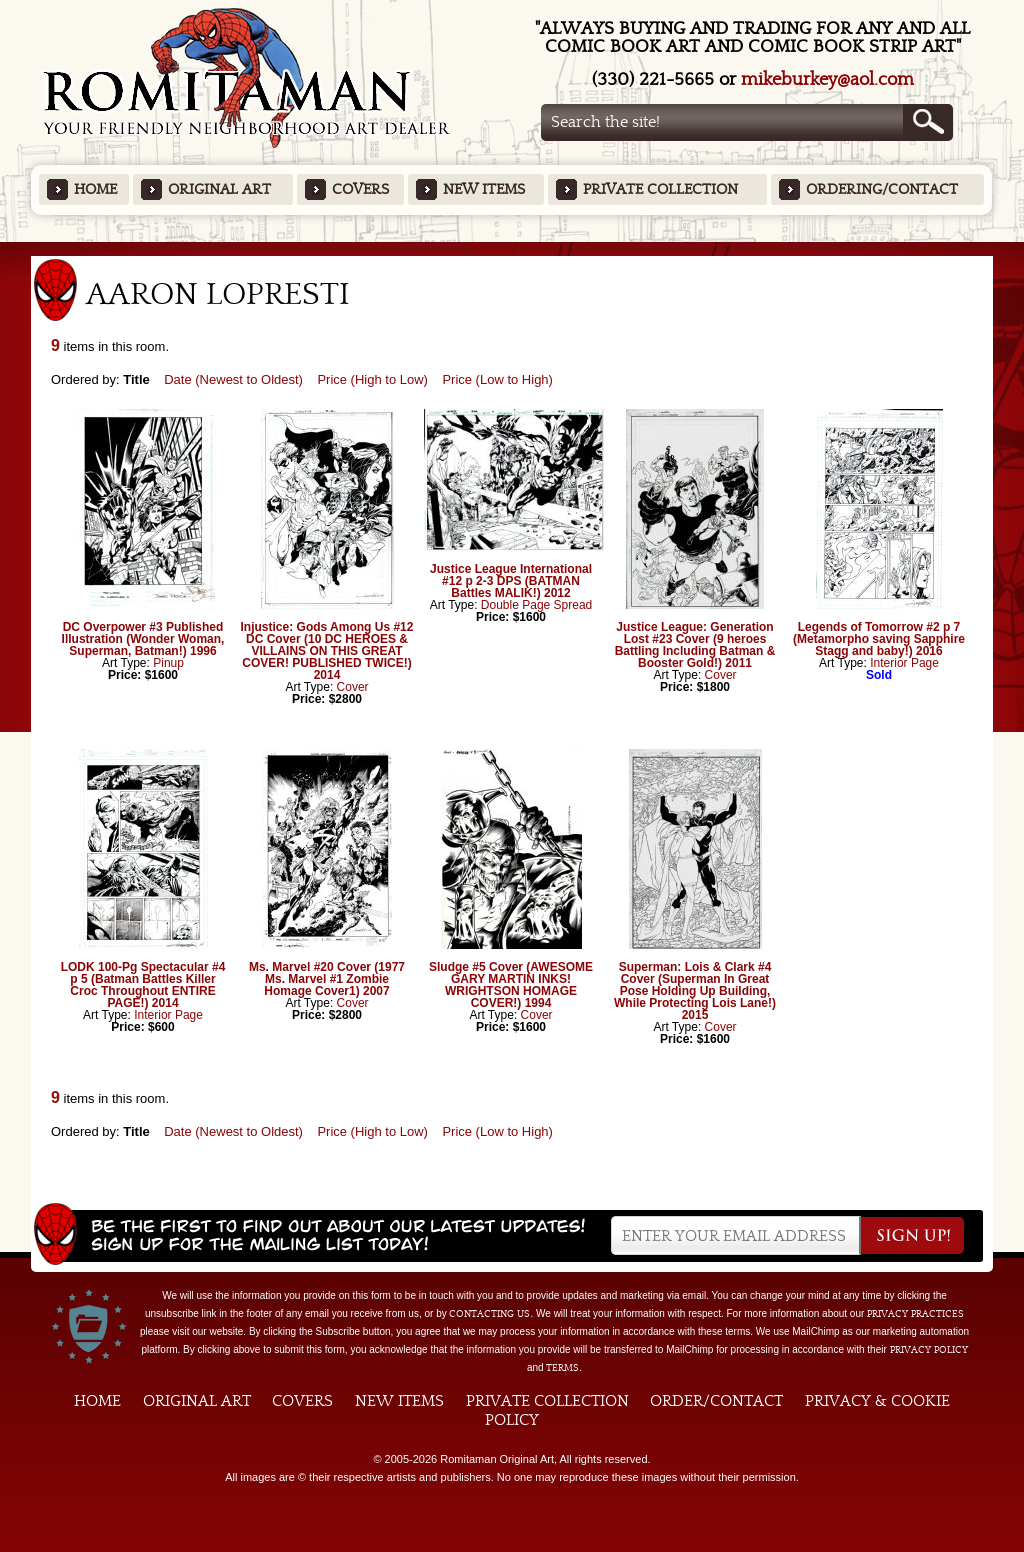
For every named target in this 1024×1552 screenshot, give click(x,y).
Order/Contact (716, 1401)
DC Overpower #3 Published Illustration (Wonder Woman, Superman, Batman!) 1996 (143, 639)
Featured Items (512, 248)
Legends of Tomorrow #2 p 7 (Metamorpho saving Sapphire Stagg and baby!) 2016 (879, 639)
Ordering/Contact (882, 189)
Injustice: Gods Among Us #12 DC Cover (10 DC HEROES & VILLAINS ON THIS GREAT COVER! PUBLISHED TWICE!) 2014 (327, 651)
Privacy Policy (929, 1350)
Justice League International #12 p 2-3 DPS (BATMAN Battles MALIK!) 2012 (511, 581)
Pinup (168, 663)
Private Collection (660, 189)
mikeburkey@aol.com (827, 79)
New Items (484, 189)
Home (95, 189)
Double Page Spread (536, 605)
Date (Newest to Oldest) (233, 379)
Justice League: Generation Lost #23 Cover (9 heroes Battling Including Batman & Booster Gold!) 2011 (695, 645)
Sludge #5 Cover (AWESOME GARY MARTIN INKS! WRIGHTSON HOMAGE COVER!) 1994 (511, 985)
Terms (562, 1368)
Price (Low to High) (497, 379)
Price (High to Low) (372, 379)
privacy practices (915, 1314)
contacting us (489, 1314)
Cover (353, 687)
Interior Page (904, 663)
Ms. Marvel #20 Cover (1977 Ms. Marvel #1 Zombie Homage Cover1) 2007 (327, 979)
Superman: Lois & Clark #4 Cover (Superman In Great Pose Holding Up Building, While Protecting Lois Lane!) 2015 (695, 991)
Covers (360, 189)
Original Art (219, 189)
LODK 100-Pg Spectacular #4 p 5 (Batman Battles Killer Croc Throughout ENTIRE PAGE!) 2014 (143, 985)
